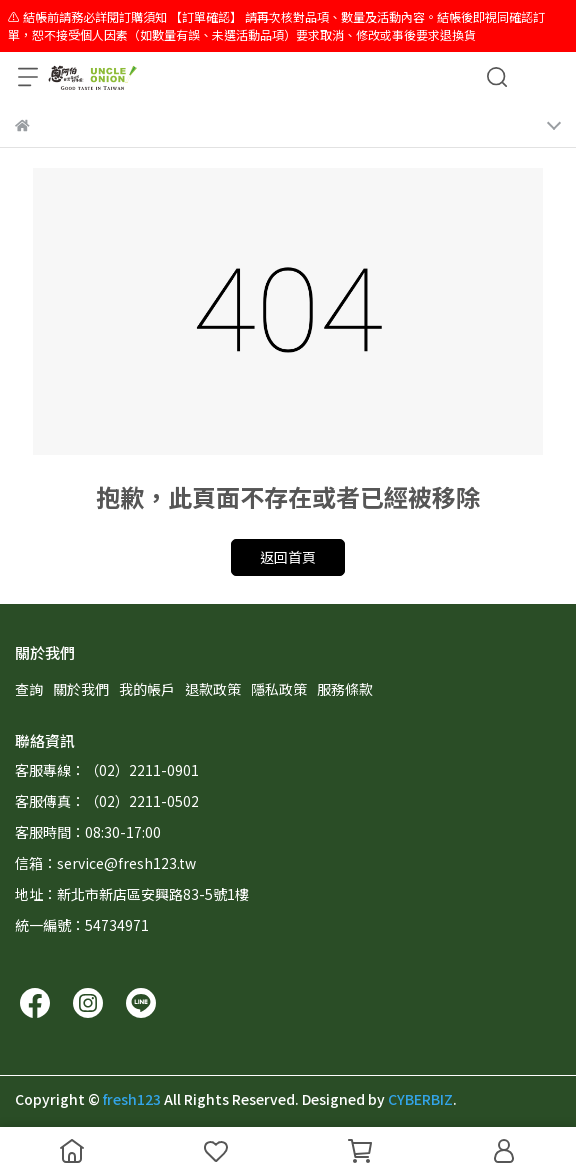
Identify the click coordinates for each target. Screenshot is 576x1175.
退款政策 (213, 689)
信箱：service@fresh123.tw (105, 863)
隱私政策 (279, 689)
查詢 (29, 689)
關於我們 (81, 689)
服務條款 (345, 689)
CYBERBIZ (420, 1099)
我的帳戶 (147, 689)
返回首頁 (288, 557)
